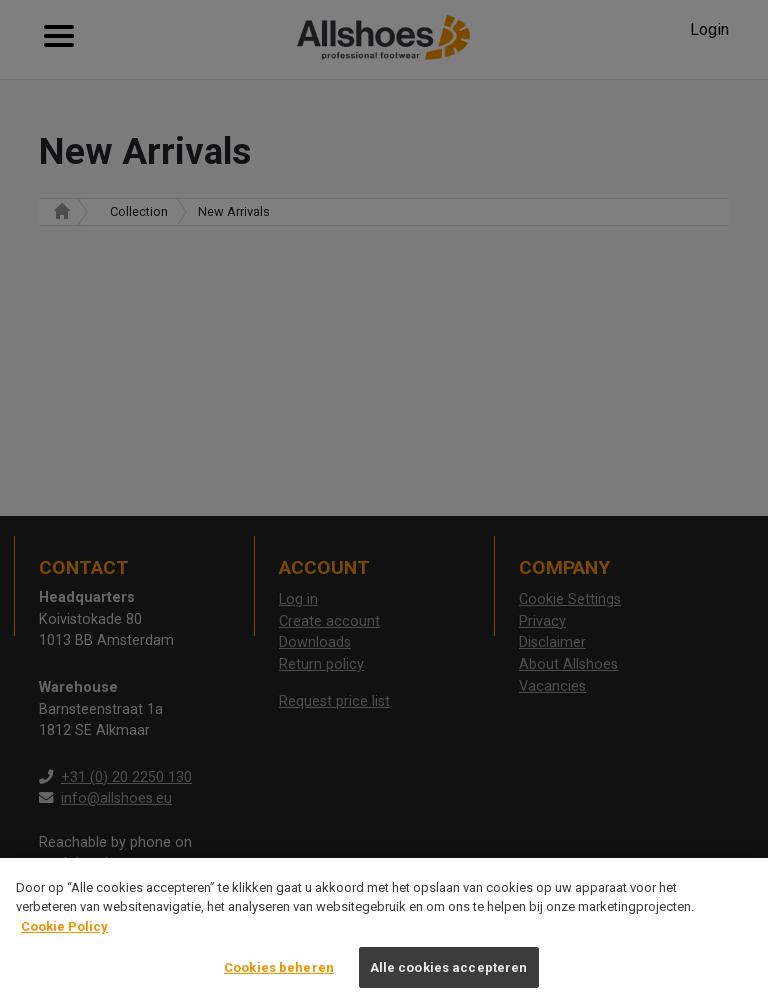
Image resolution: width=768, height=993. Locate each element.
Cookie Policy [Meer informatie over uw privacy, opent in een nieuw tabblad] (64, 939)
